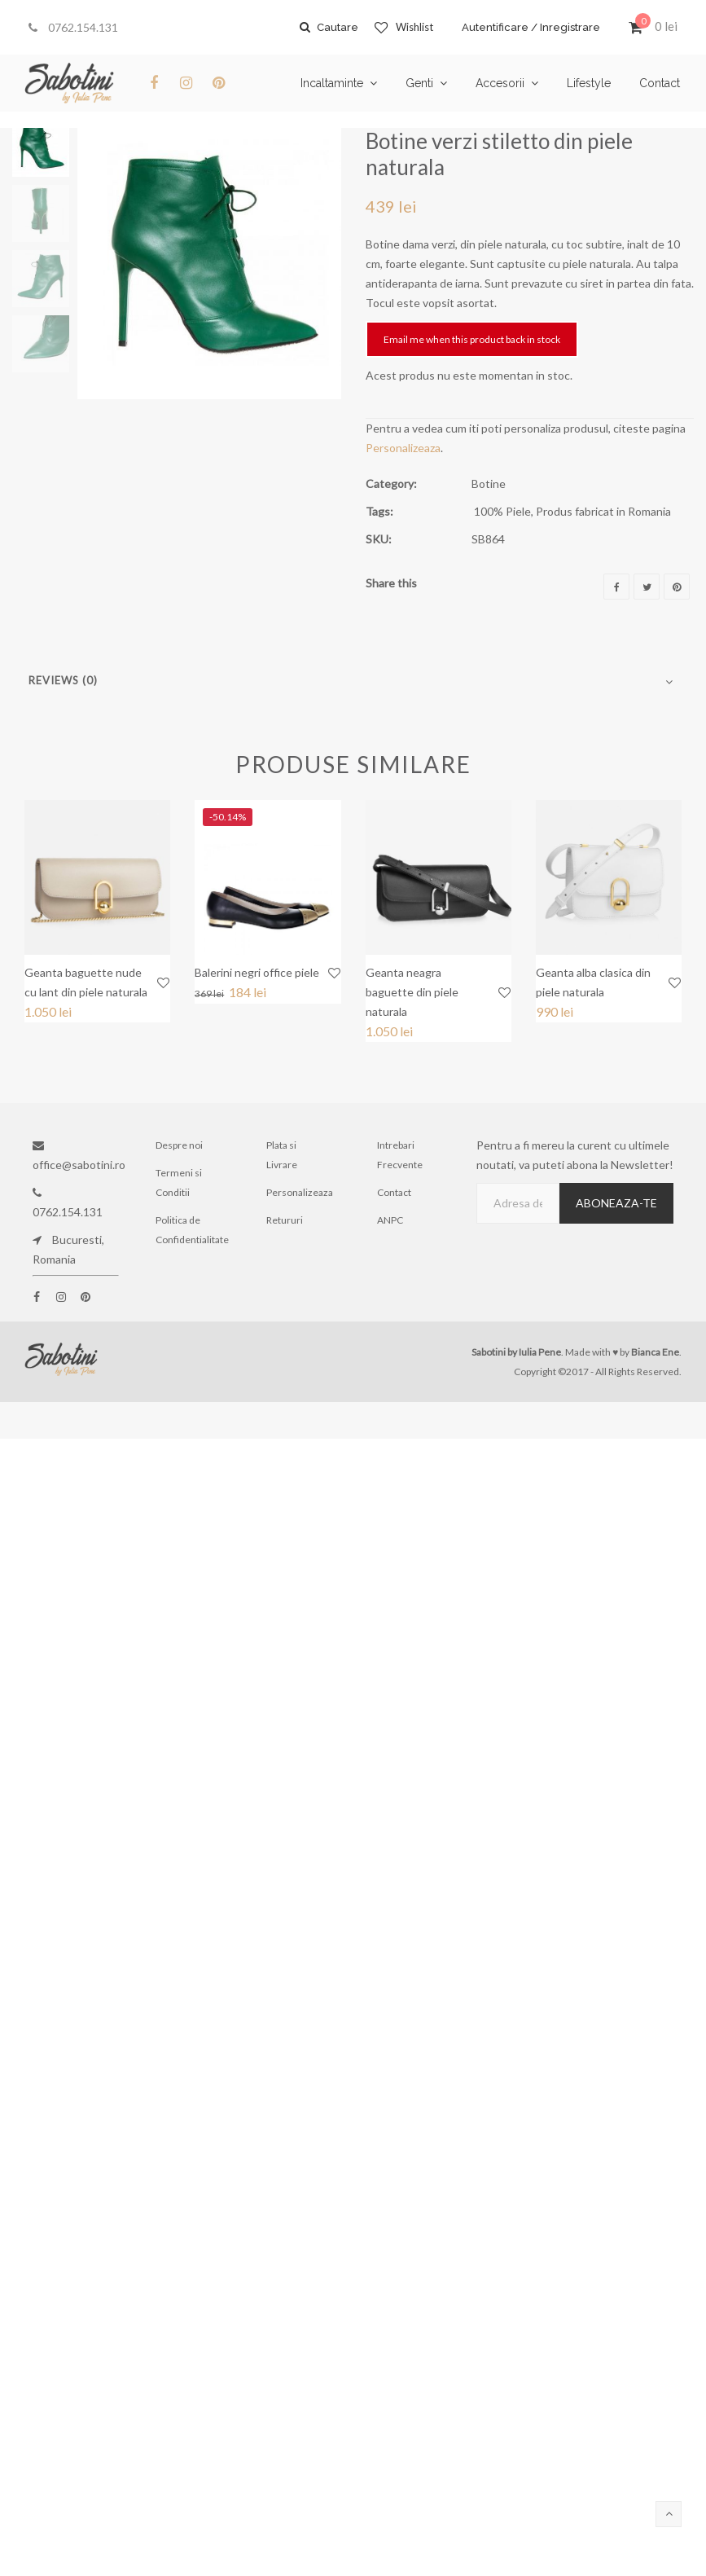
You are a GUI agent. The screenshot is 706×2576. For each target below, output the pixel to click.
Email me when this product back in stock (472, 339)
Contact (394, 1192)
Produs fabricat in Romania (603, 511)
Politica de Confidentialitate (192, 1230)
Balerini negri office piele (257, 972)
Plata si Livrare (281, 1155)
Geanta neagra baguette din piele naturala (412, 991)
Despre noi (179, 1145)
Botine (488, 483)
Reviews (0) (63, 680)
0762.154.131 (73, 27)
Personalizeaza (403, 448)
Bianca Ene (655, 1352)
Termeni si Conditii (179, 1182)
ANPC (390, 1220)
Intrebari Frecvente (400, 1155)
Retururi (284, 1220)
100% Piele (502, 511)
